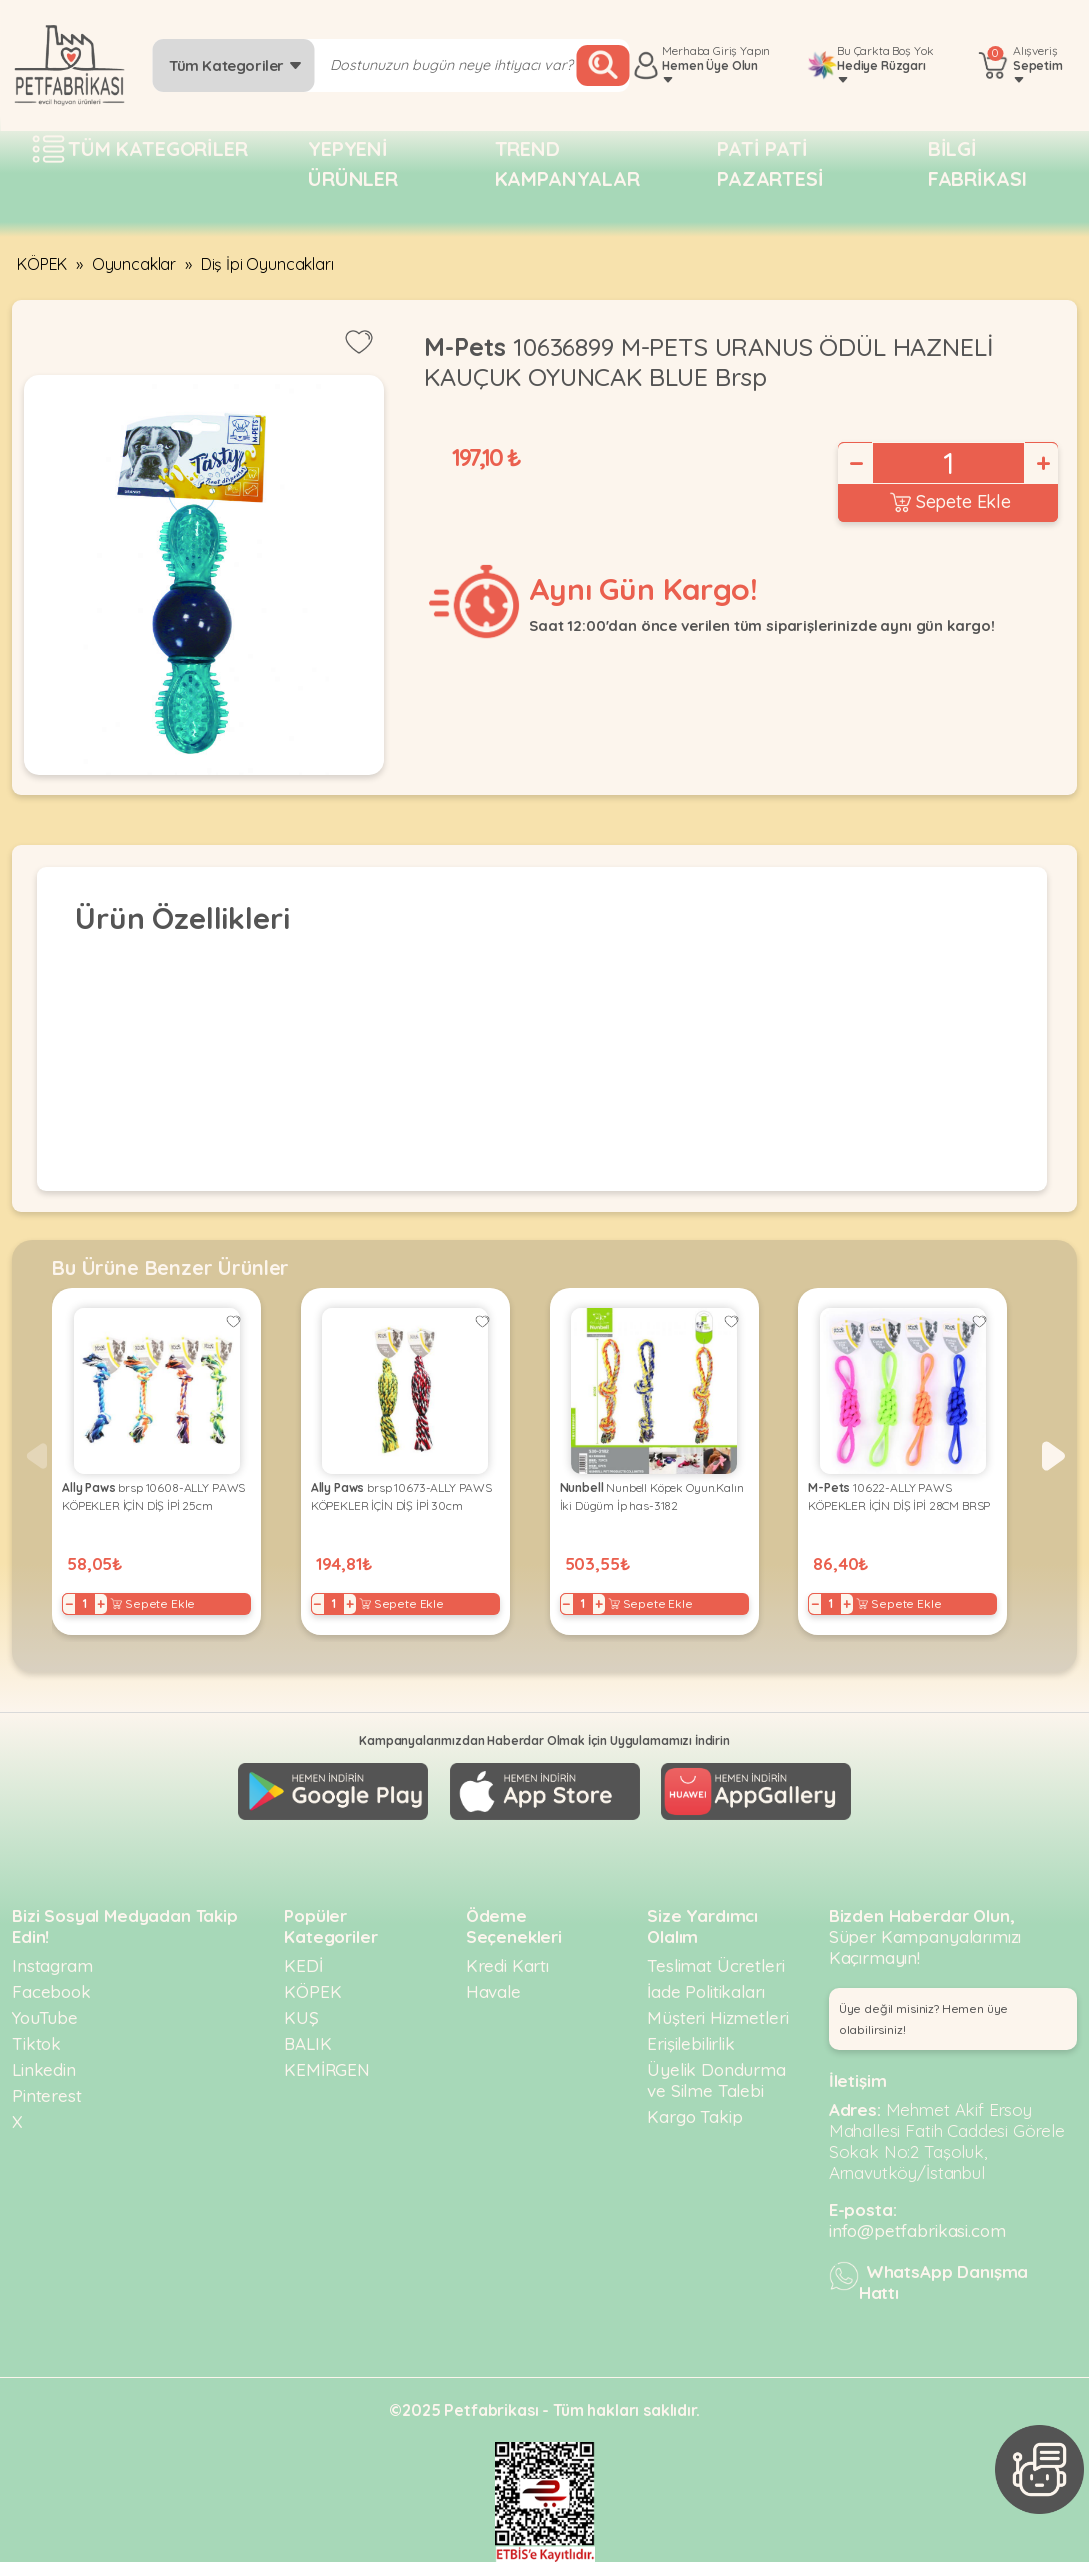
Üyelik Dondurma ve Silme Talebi (716, 2080)
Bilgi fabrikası (977, 163)
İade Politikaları (705, 1991)
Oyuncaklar (134, 264)
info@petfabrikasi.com (917, 2230)
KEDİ (303, 1965)
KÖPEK (42, 264)
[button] (1053, 1456)
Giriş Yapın (741, 50)
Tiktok (36, 2043)
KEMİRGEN (327, 2069)
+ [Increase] (1042, 463)
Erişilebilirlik (691, 2043)
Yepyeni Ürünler (353, 163)
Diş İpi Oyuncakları (267, 264)
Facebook (51, 1991)
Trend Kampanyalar (567, 163)
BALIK (307, 2043)
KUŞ (301, 2017)
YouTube (45, 2017)
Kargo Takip (694, 2116)
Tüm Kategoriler (235, 65)
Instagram (52, 1965)
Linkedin (44, 2069)
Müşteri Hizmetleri (717, 2017)
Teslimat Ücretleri (715, 1965)
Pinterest (47, 2095)
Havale (493, 1991)
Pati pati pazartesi (770, 163)
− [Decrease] (855, 463)
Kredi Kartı (507, 1965)
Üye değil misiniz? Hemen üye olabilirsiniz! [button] (924, 2019)
